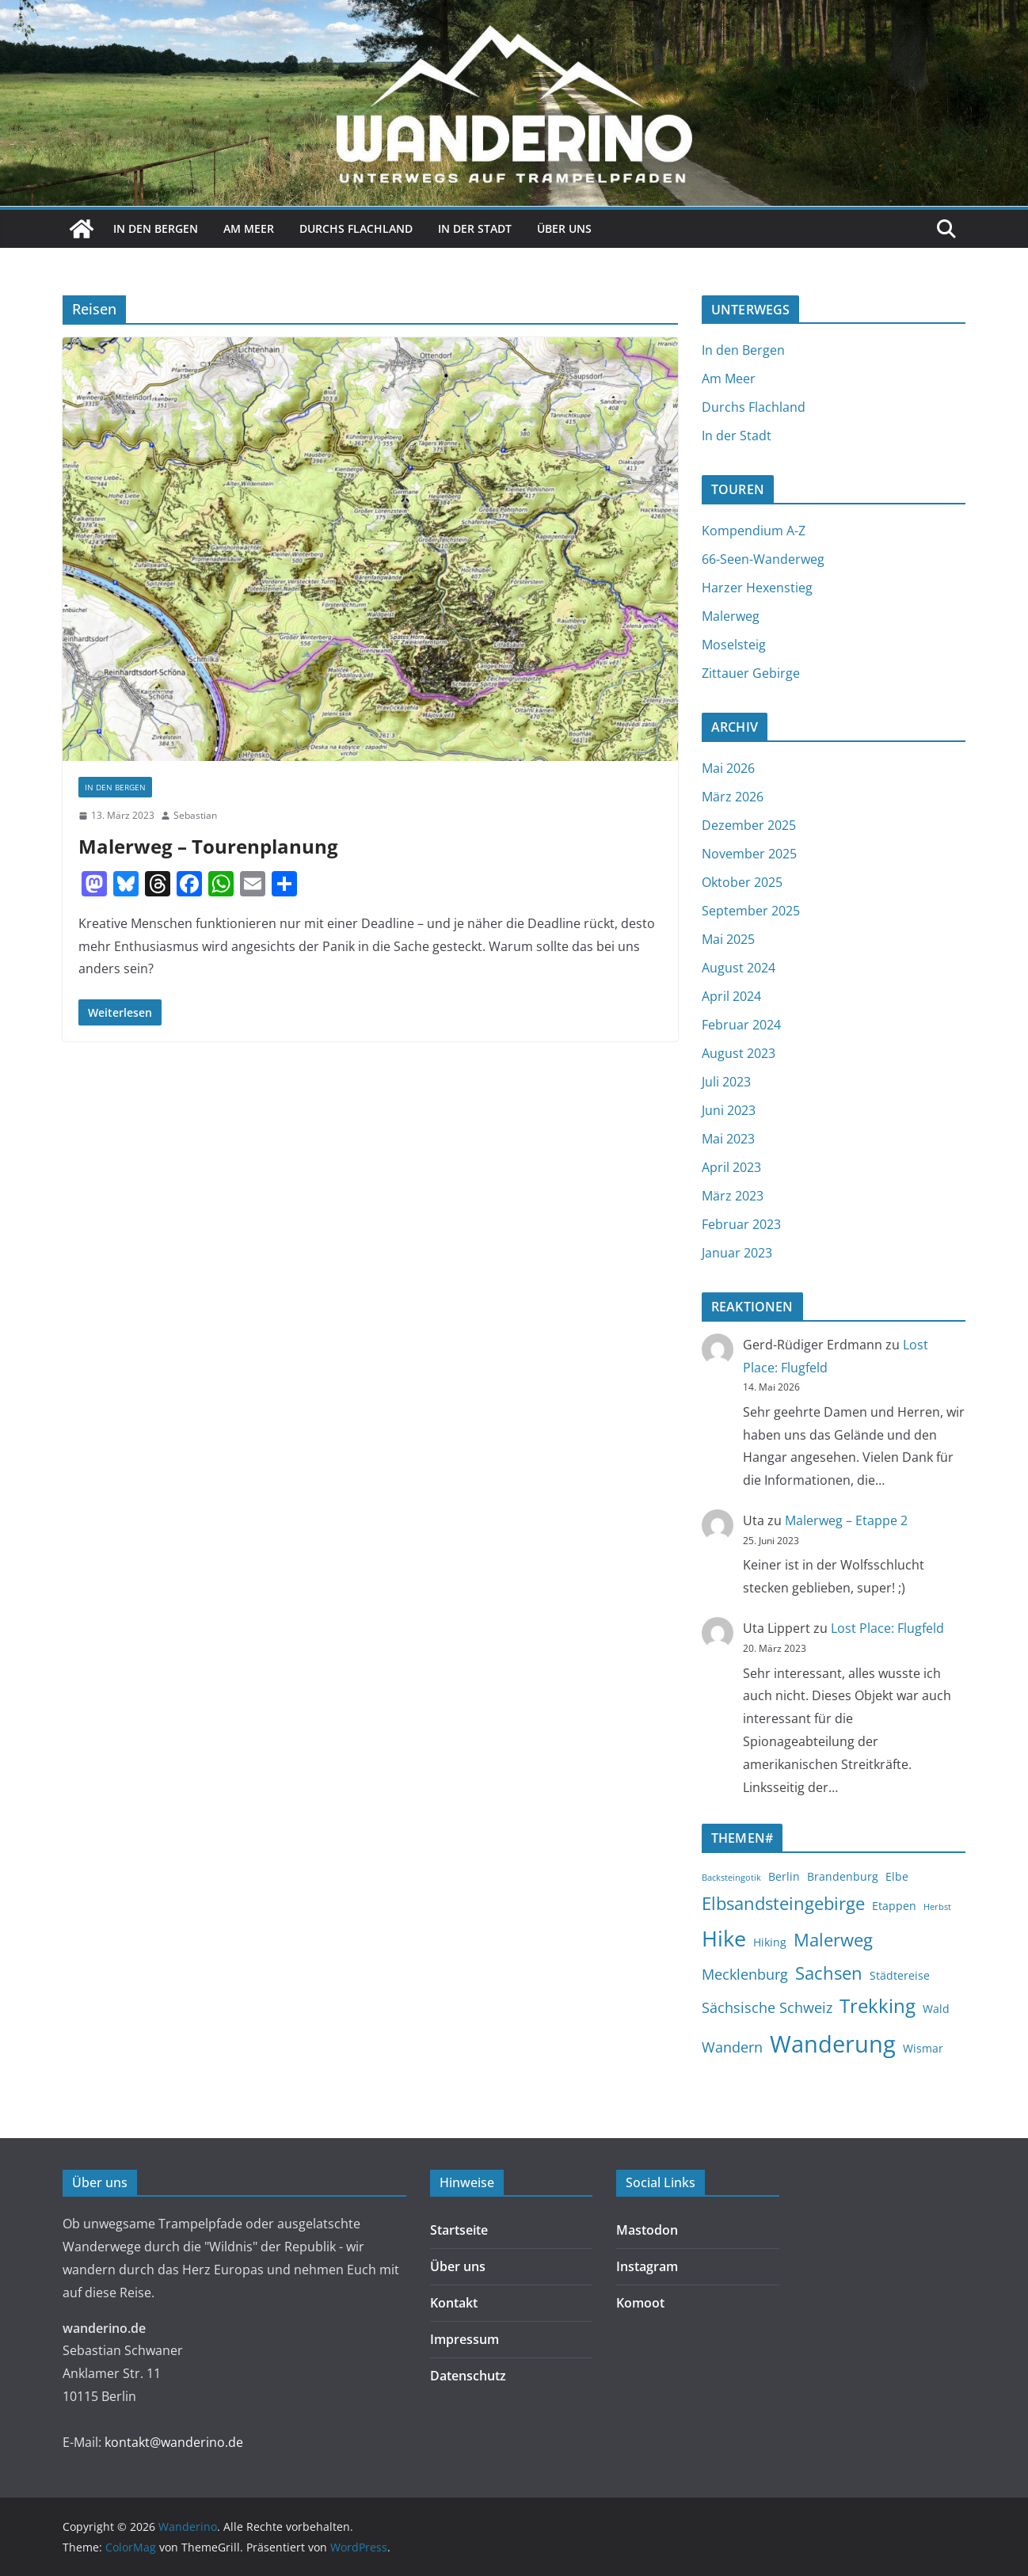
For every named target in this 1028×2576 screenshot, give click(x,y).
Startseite (459, 2230)
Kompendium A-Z (753, 530)
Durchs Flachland (356, 228)
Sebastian (195, 815)
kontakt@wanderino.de (174, 2442)
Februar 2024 (741, 1024)
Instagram (647, 2266)
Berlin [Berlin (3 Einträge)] (784, 1876)
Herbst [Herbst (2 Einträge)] (937, 1906)
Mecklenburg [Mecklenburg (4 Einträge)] (745, 1974)
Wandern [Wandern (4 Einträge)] (732, 2047)
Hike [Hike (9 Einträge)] (724, 1938)
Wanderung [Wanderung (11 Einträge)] (833, 2044)
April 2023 (731, 1167)
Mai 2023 (728, 1138)
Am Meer (248, 228)
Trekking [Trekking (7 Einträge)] (878, 2006)
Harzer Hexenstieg (757, 587)
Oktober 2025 (742, 882)
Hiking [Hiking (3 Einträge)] (769, 1942)
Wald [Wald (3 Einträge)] (936, 2008)
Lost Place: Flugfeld (887, 1628)
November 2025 (749, 853)
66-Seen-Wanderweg (763, 559)
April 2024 (731, 996)
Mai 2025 (728, 939)
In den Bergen (155, 228)
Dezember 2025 (749, 825)
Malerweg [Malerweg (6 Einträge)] (833, 1939)
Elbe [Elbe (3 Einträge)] (896, 1876)
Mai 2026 (728, 768)
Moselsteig (734, 644)
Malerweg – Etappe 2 (846, 1520)
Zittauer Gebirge (751, 673)
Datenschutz (468, 2375)
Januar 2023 (737, 1252)
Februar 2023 (741, 1224)
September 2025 (751, 910)
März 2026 (732, 796)
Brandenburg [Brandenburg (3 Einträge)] (842, 1876)
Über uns (564, 228)
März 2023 (732, 1195)
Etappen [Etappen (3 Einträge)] (894, 1905)
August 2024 (738, 967)
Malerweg (731, 616)
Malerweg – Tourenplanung (208, 846)
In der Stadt (475, 228)
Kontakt (454, 2303)
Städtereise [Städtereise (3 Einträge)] (900, 1975)
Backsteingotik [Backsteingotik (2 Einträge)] (731, 1877)
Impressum (464, 2339)
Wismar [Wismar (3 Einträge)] (923, 2048)
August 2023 (738, 1053)
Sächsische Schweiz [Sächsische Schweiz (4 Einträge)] (767, 2007)
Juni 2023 (729, 1110)
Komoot (640, 2303)
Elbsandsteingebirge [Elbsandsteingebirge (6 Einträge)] (783, 1903)
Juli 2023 (726, 1081)
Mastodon (647, 2230)
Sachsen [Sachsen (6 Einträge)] (828, 1972)
